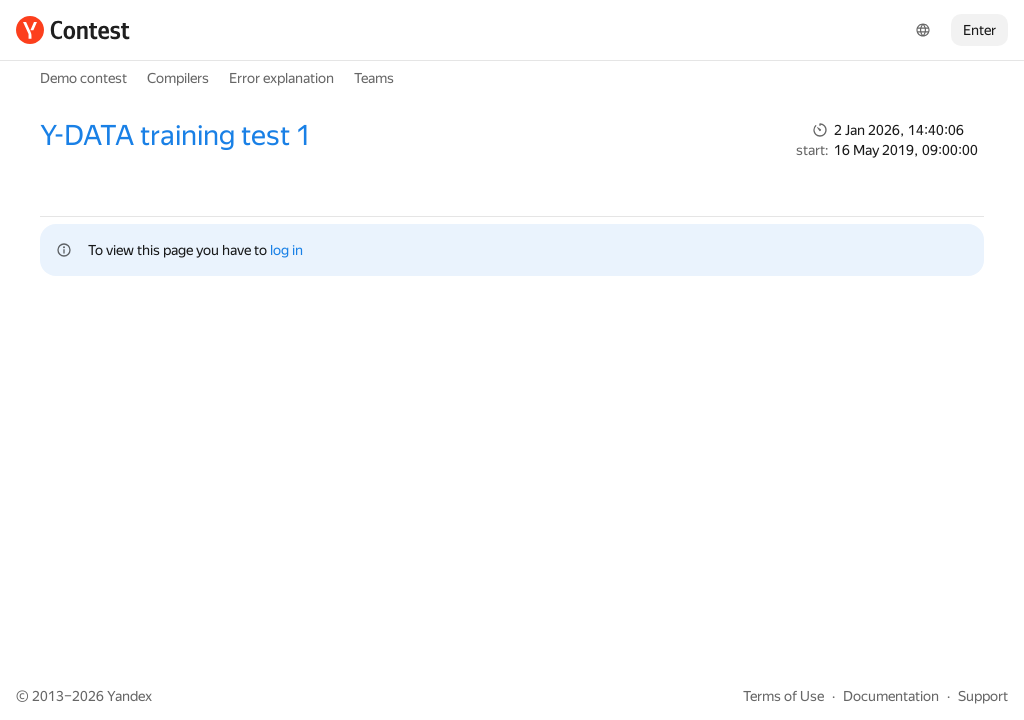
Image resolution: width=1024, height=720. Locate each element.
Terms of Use (783, 696)
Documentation (891, 696)
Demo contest (83, 78)
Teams (374, 78)
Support (983, 696)
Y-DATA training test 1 (175, 135)
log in (286, 250)
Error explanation (281, 78)
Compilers (178, 78)
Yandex (129, 696)
